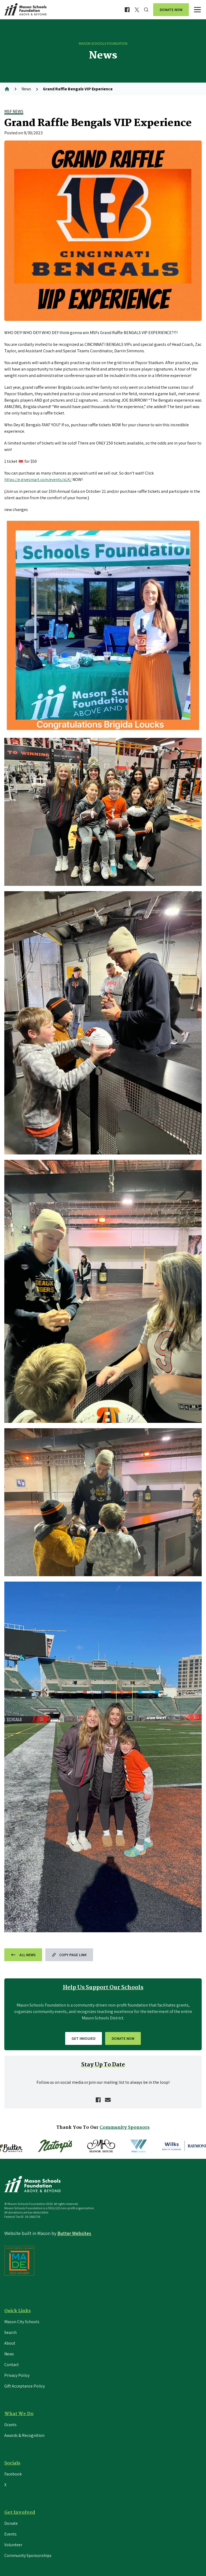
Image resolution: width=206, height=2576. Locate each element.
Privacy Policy (17, 2375)
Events (10, 2534)
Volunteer (13, 2545)
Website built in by (47, 2233)
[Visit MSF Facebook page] (127, 9)
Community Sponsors (125, 2127)
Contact (11, 2364)
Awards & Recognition (24, 2435)
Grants (10, 2424)
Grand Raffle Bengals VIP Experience (78, 89)
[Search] (146, 9)
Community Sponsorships (28, 2555)
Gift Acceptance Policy (24, 2386)
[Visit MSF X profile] (137, 10)
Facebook (13, 2474)
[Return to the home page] (26, 9)
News (26, 89)
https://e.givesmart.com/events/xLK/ (38, 479)
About (9, 2343)
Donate (11, 2523)
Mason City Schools (21, 2322)
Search (10, 2332)
